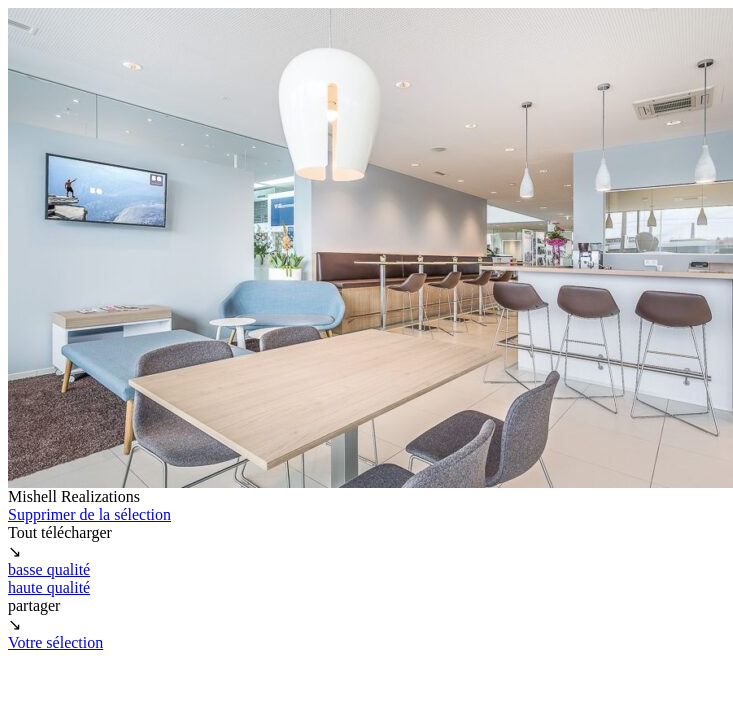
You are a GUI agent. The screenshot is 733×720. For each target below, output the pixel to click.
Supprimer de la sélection (89, 514)
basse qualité (49, 569)
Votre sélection (55, 642)
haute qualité (49, 587)
